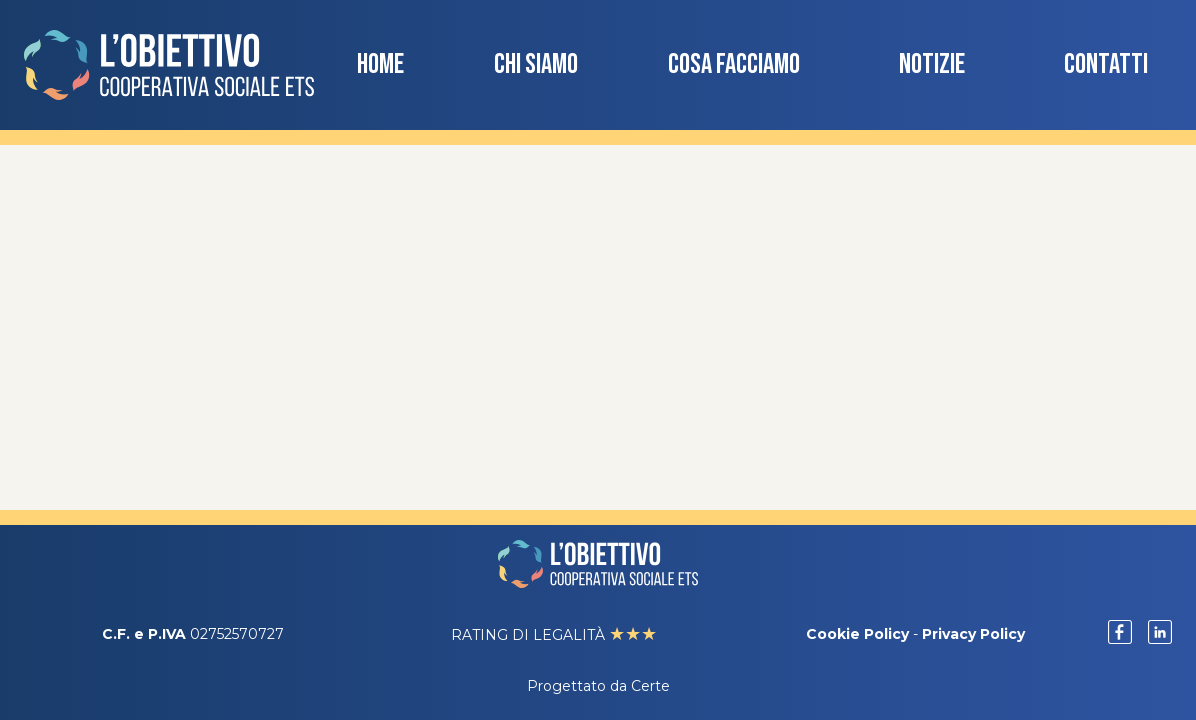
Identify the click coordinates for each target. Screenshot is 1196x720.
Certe (650, 686)
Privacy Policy (973, 634)
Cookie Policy (857, 634)
